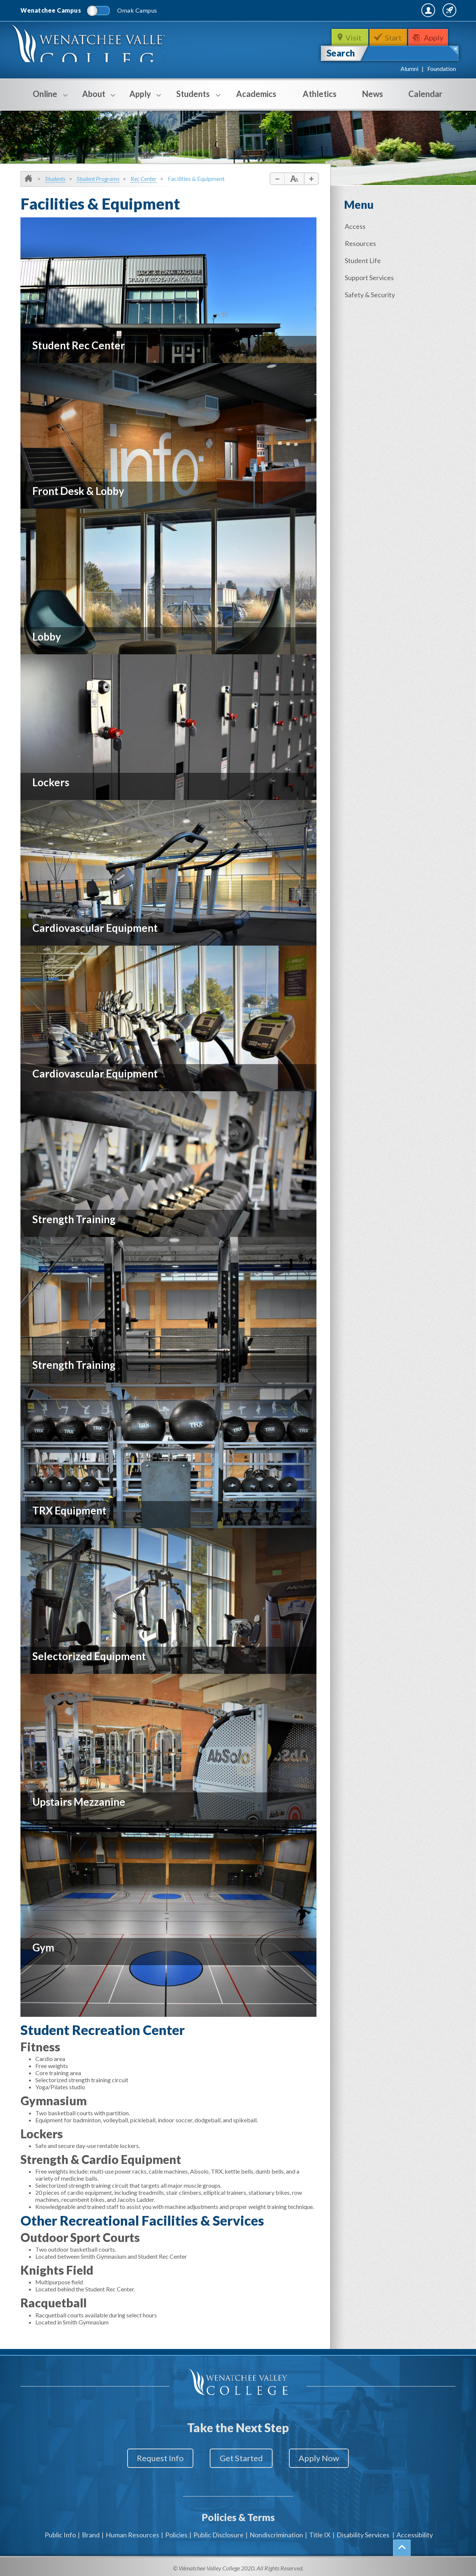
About (93, 99)
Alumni (409, 68)
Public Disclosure (218, 2531)
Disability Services (363, 2531)
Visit (353, 37)
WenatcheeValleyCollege (92, 46)
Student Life (364, 260)
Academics (256, 94)
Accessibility (414, 2531)
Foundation (441, 68)
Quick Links (436, 10)
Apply (436, 37)
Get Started (241, 2458)
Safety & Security (371, 293)
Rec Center (144, 178)
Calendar (425, 94)
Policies (176, 2531)
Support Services (370, 276)
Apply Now (324, 2458)
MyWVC (375, 10)
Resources (361, 243)
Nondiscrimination (276, 2531)
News (372, 94)
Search (341, 53)
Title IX (320, 2531)
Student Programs (98, 178)
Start (394, 37)
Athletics (320, 94)
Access (356, 226)
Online (45, 99)
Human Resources (132, 2531)
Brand (91, 2531)
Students (193, 99)
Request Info (155, 2458)
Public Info (60, 2531)
